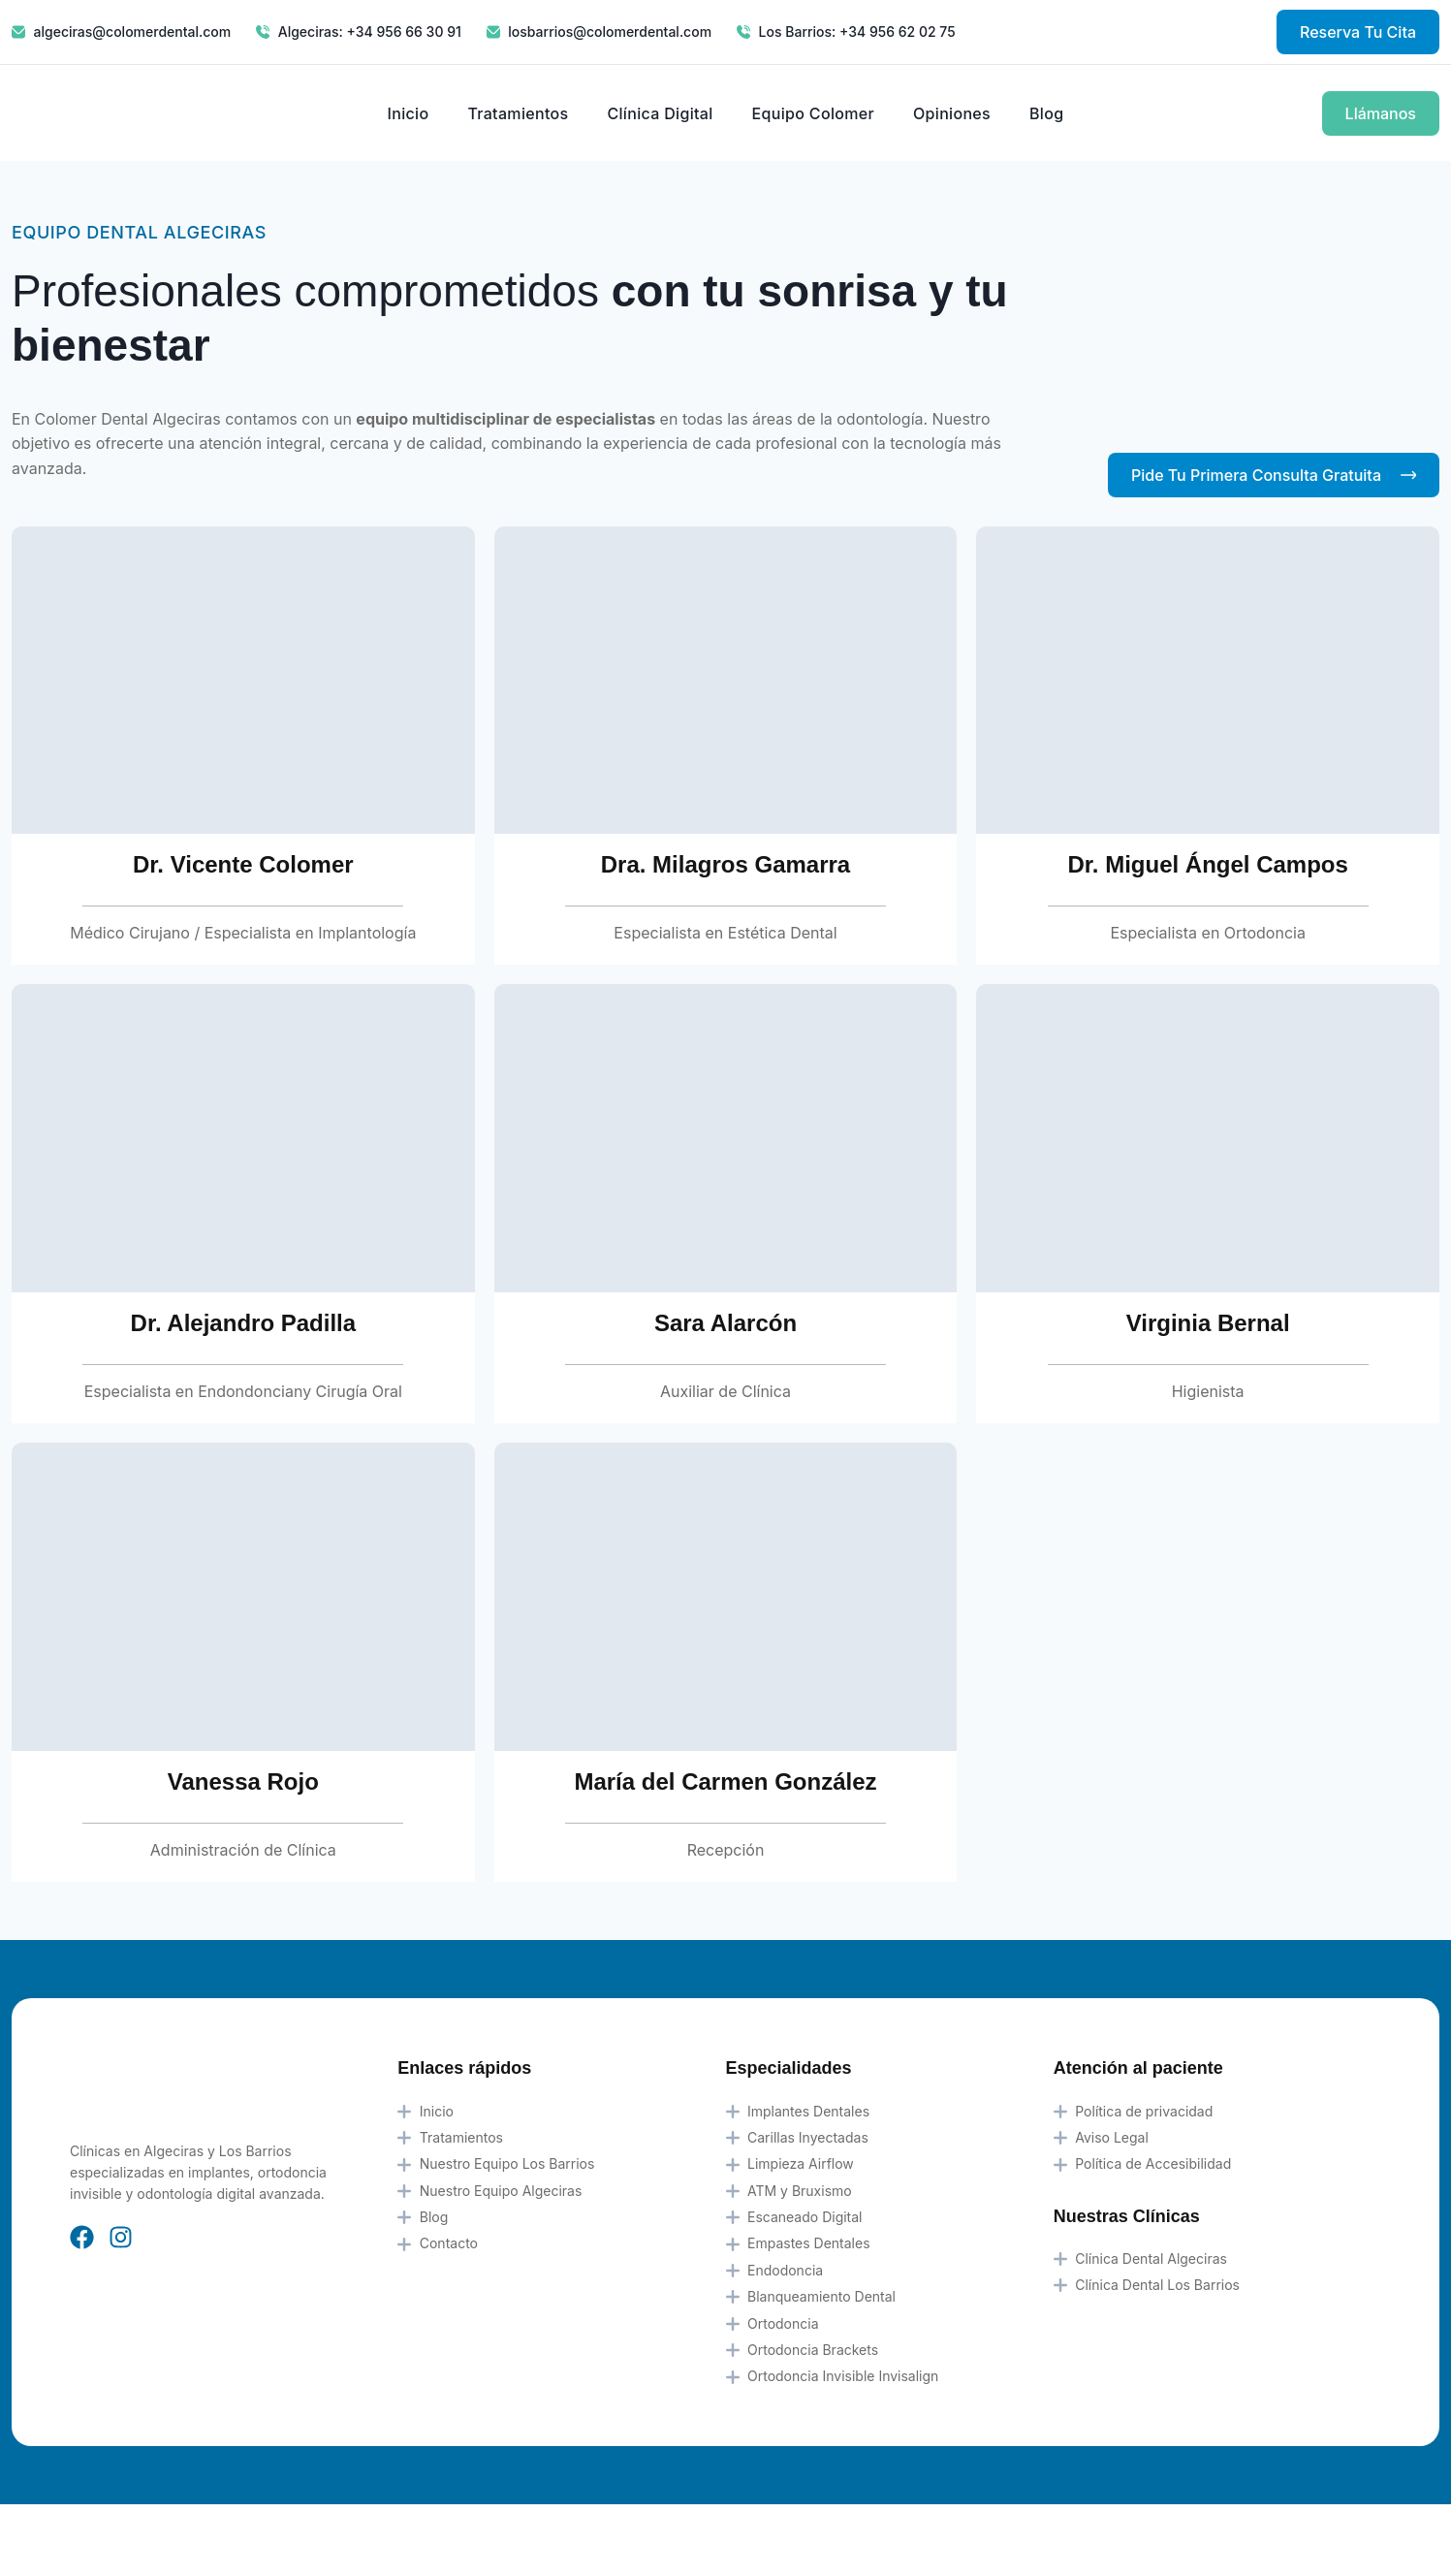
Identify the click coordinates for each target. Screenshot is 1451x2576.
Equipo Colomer (813, 113)
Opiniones (952, 113)
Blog (1046, 113)
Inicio (408, 113)
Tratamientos (517, 113)
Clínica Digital (659, 113)
